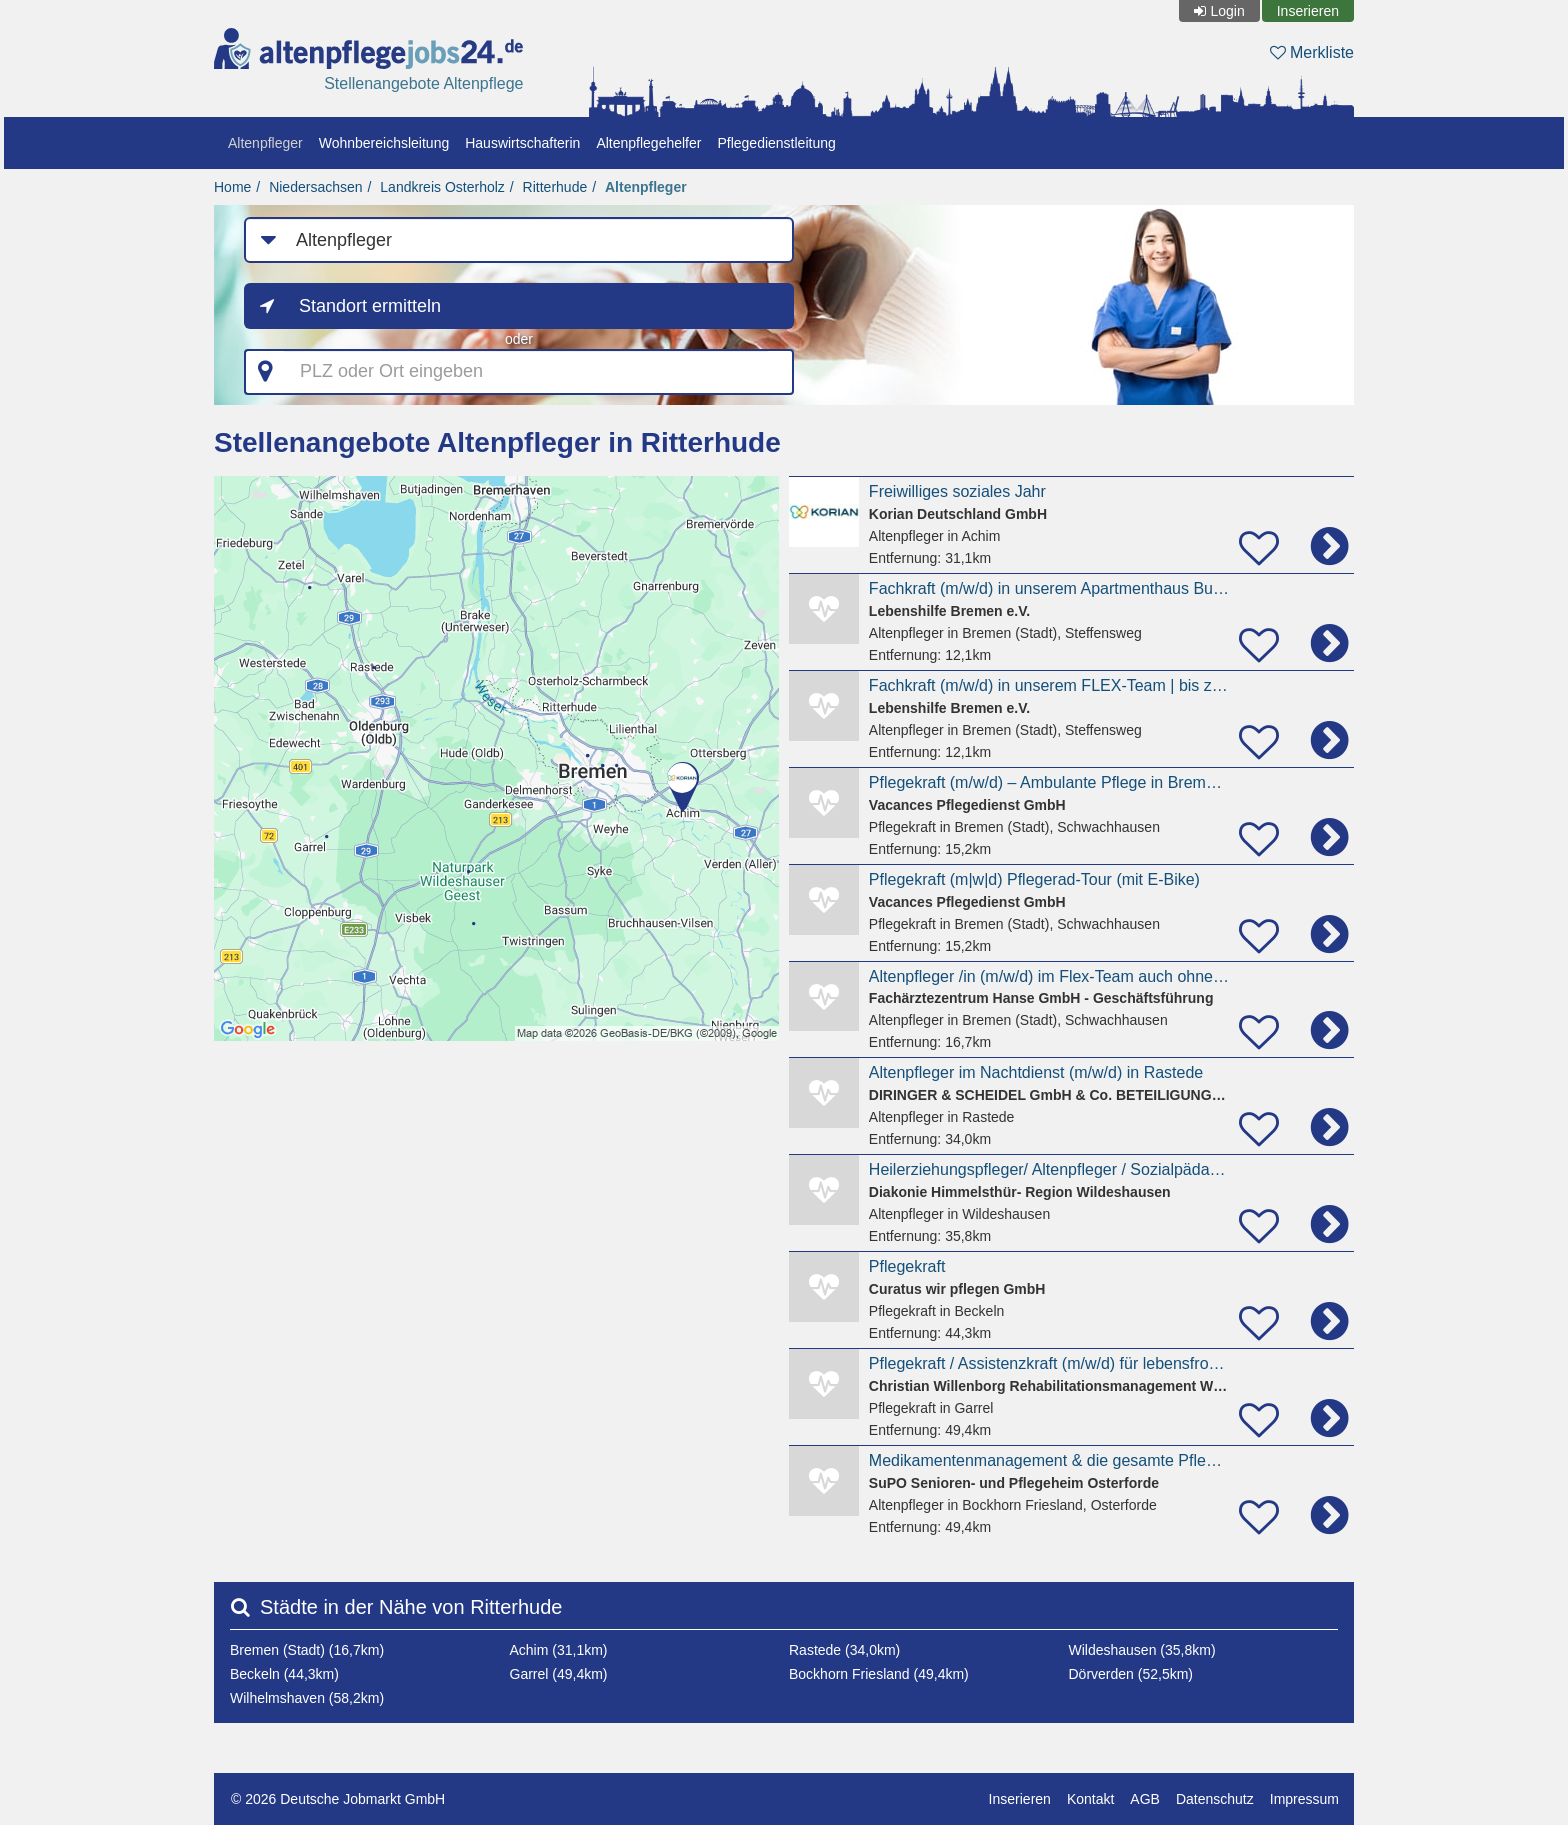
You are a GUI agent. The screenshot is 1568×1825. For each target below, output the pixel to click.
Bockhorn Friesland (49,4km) (879, 1674)
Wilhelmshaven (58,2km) (307, 1698)
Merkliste (1312, 52)
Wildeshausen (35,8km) (1142, 1650)
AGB (1145, 1799)
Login (1227, 11)
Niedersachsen (315, 187)
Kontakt (1090, 1799)
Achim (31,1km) (559, 1650)
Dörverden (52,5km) (1131, 1674)
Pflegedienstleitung (776, 143)
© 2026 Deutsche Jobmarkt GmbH (338, 1799)
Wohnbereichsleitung (384, 143)
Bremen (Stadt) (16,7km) (307, 1650)
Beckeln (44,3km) (284, 1674)
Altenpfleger (265, 143)
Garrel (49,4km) (559, 1674)
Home (232, 187)
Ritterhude (555, 187)
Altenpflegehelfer (648, 143)
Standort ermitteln (370, 306)
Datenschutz (1215, 1799)
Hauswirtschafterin (522, 143)
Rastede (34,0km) (844, 1650)
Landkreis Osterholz (442, 187)
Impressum (1304, 1799)
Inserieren (1308, 11)
